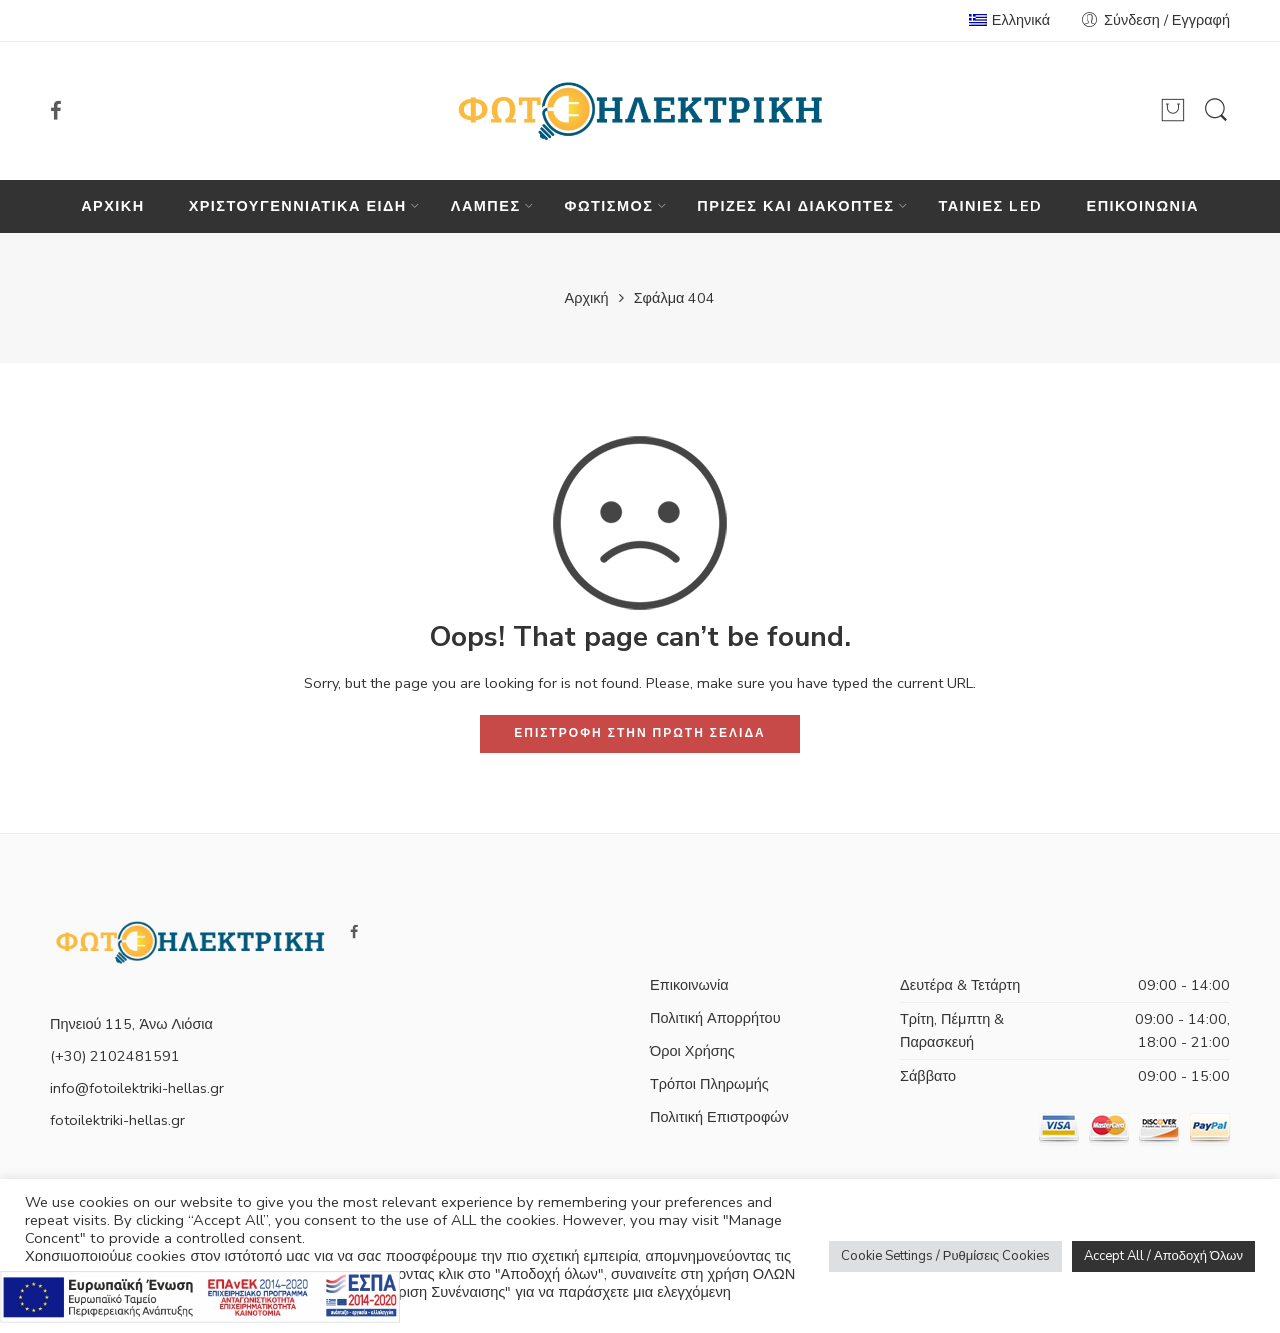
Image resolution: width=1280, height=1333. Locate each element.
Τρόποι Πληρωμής (709, 1084)
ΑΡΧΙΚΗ (113, 206)
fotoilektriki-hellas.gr (117, 1120)
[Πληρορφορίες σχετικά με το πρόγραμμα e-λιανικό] (200, 1295)
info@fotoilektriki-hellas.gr (137, 1088)
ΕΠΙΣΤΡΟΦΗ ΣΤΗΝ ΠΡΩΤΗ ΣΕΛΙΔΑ (639, 733)
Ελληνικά (1009, 20)
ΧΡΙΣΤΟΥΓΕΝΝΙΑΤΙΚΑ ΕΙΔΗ (298, 206)
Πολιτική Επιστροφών (719, 1117)
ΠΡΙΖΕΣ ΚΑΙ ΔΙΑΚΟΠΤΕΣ (795, 206)
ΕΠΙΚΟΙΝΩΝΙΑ (1143, 206)
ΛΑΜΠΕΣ (486, 206)
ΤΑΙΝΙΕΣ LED (990, 206)
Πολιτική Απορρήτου (715, 1018)
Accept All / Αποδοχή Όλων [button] (1163, 1256)
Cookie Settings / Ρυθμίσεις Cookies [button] (945, 1256)
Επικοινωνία (689, 985)
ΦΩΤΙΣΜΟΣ (609, 206)
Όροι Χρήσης (692, 1051)
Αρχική (587, 298)
